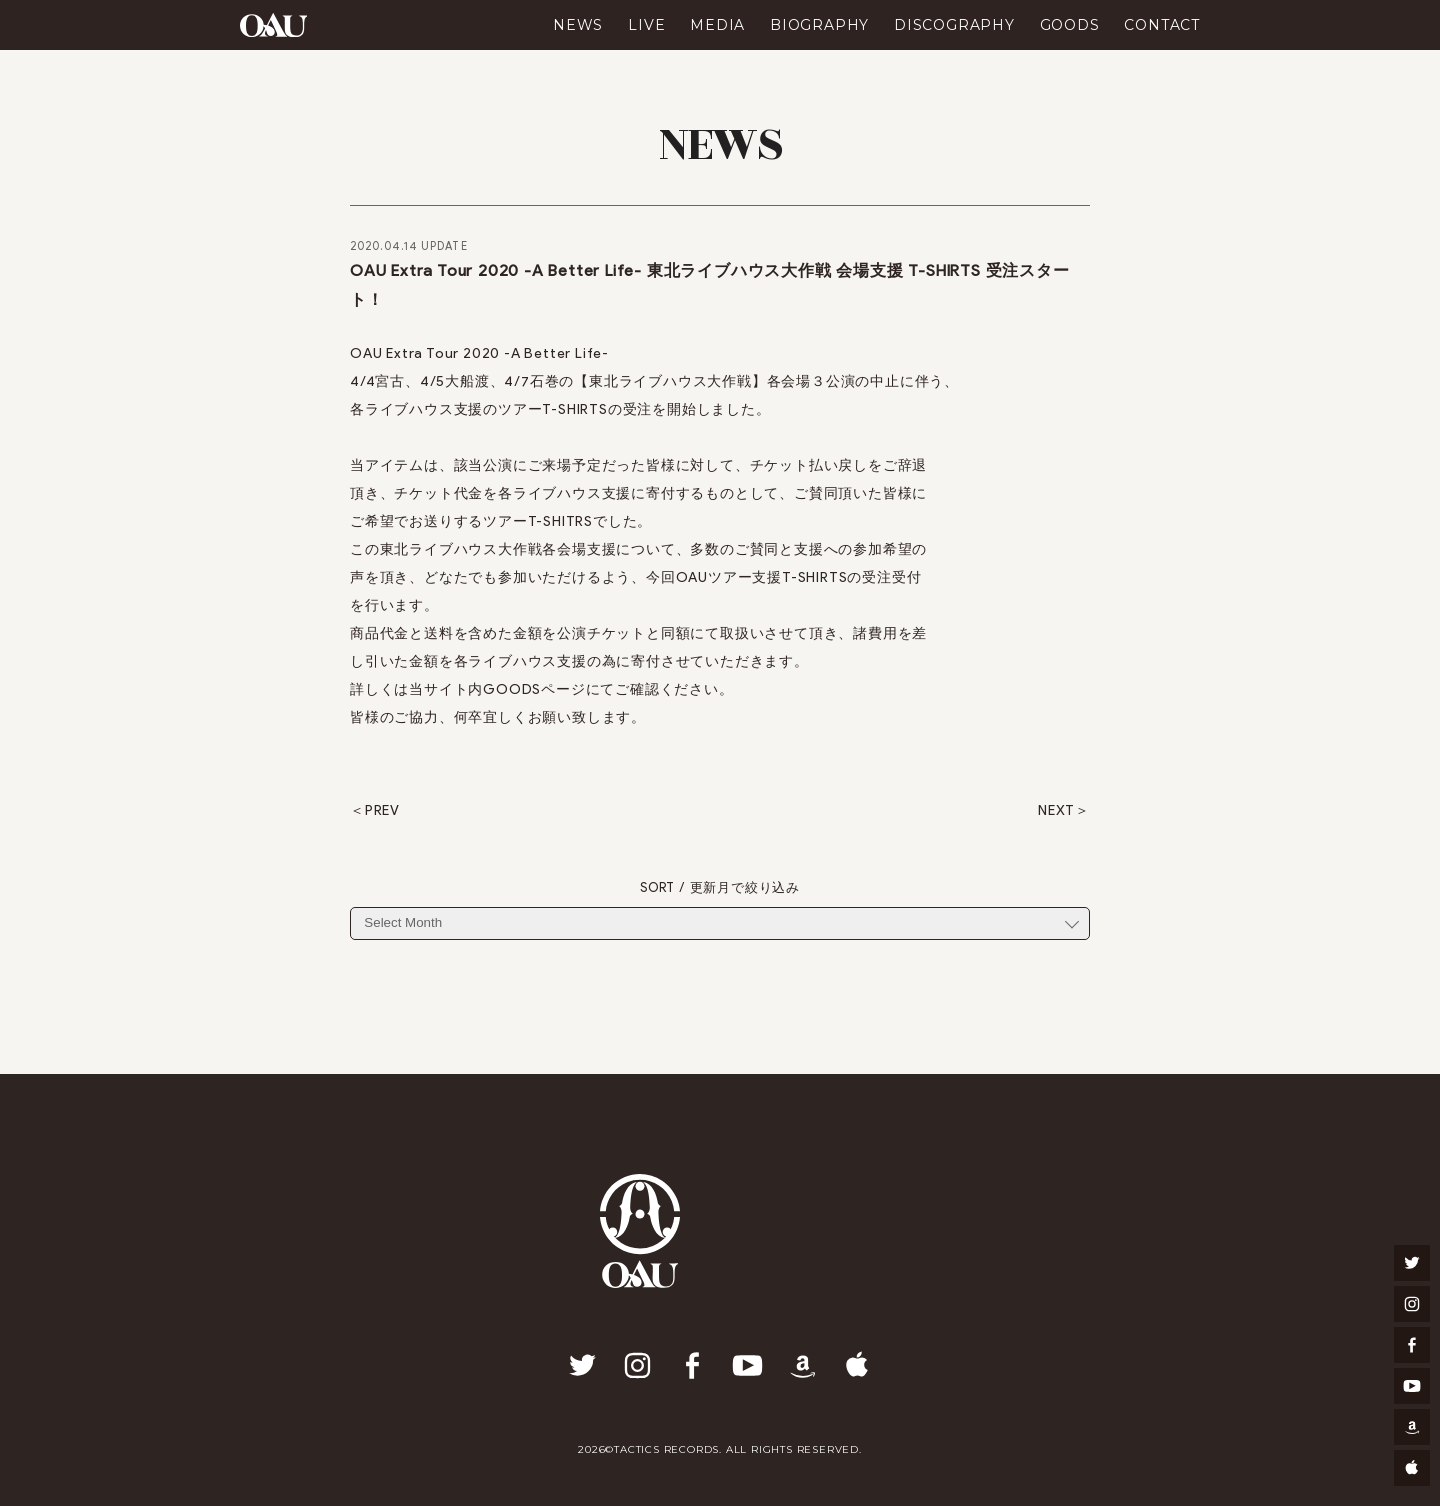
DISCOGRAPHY (954, 25)
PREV (382, 811)
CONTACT (1162, 25)
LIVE (646, 25)
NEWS (578, 25)
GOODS (1070, 25)
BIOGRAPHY (819, 25)
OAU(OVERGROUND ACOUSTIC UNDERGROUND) (273, 25)
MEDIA (717, 25)
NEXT (1056, 811)
